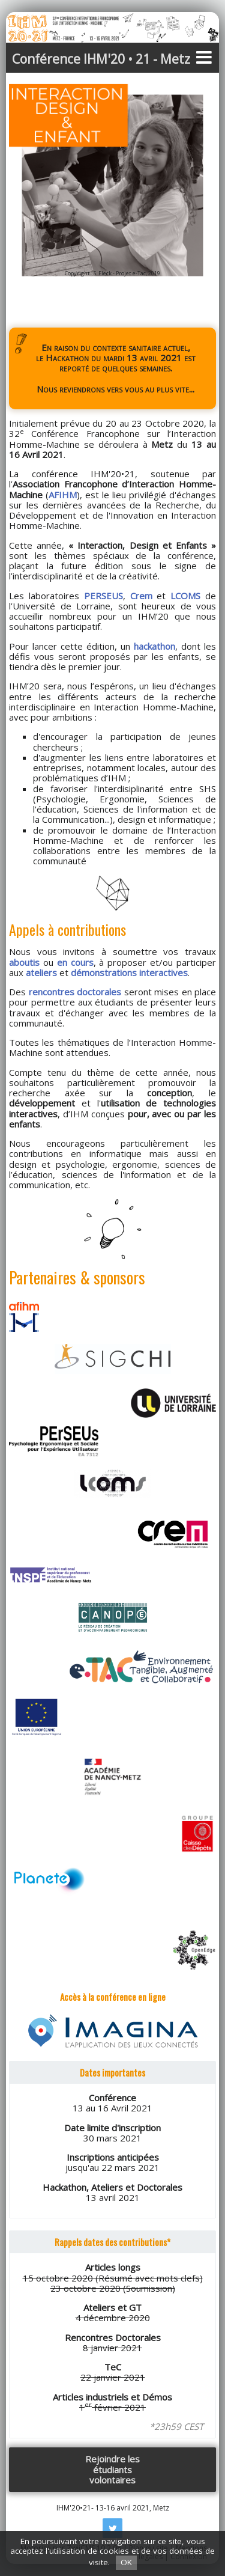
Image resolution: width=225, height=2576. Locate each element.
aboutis (24, 962)
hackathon (154, 646)
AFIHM (63, 495)
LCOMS (185, 596)
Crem (141, 596)
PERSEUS (103, 596)
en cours (75, 962)
